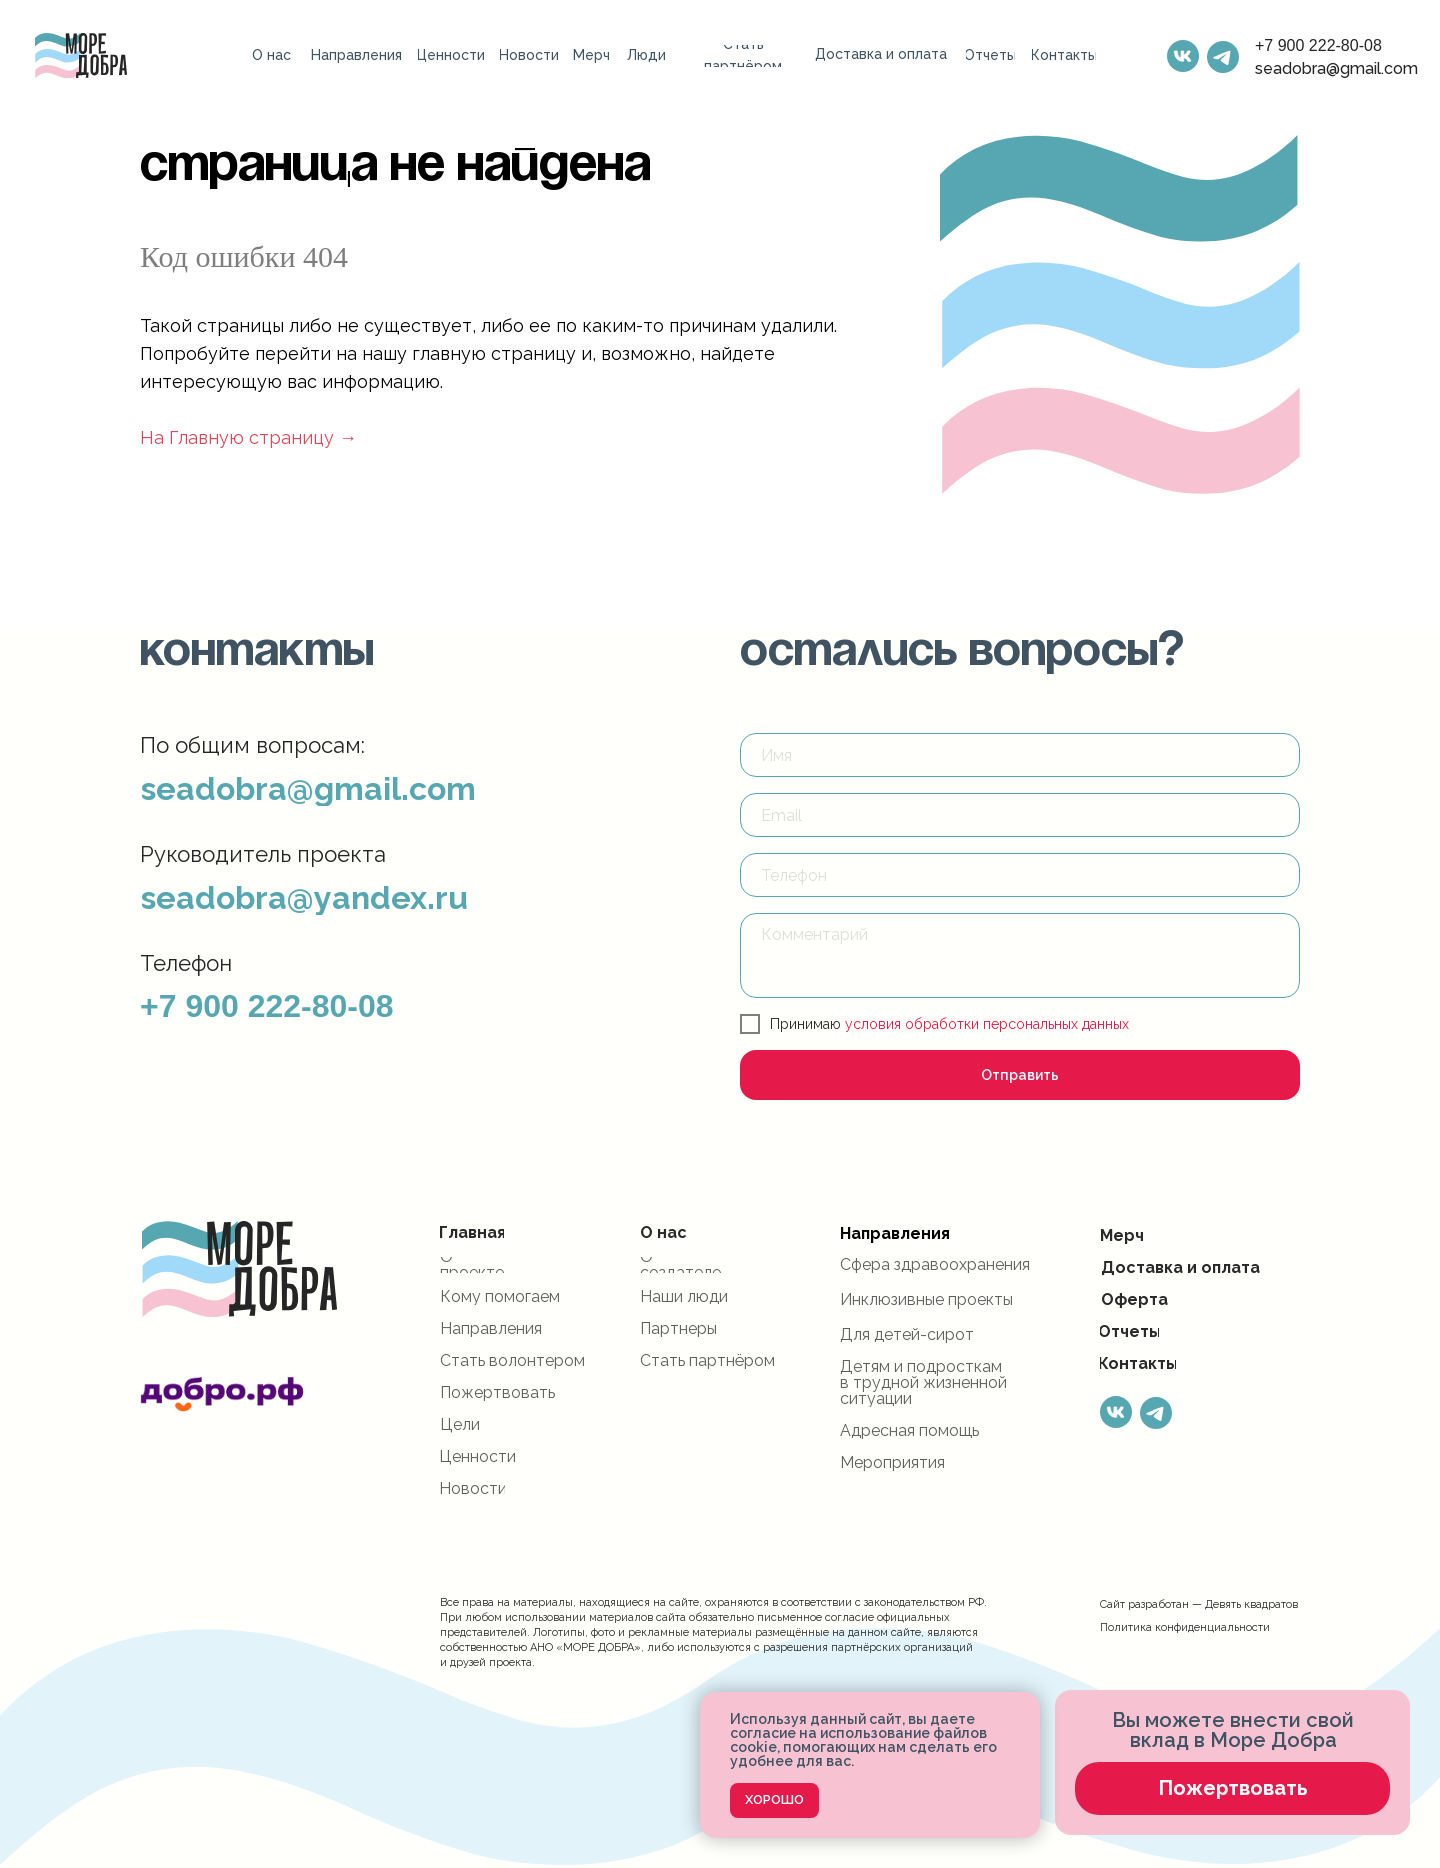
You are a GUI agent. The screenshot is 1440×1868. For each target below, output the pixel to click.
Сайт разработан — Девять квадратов (1199, 1604)
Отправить (1020, 1075)
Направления (895, 1233)
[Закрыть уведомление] (1025, 1707)
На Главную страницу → (248, 437)
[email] (1020, 815)
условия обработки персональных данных (987, 1024)
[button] (1232, 1788)
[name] (1020, 755)
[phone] (1020, 875)
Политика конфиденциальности (1185, 1627)
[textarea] (1020, 955)
